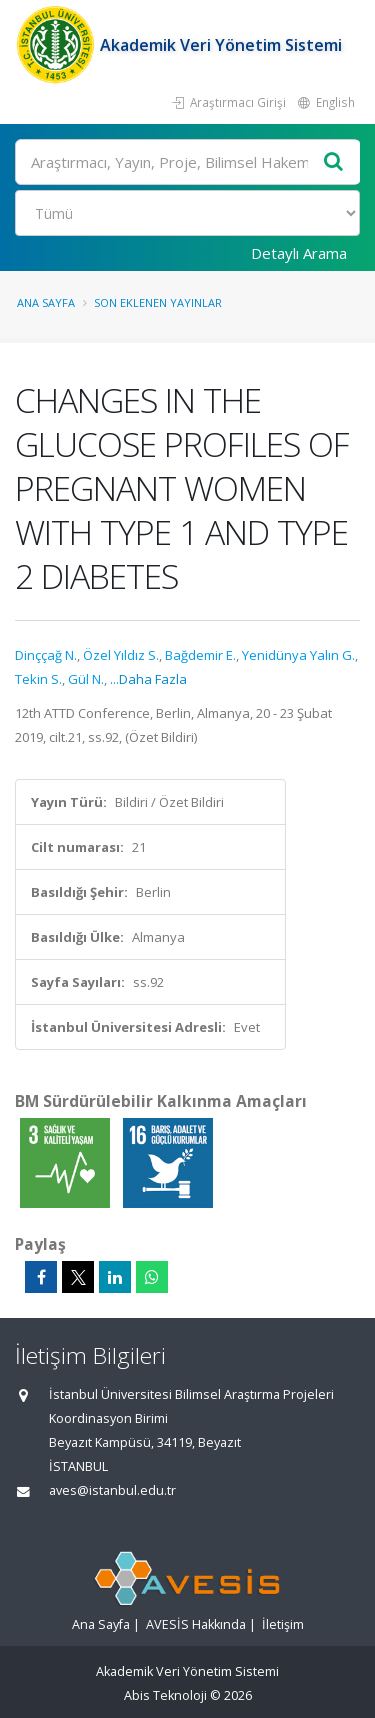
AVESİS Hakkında (196, 1624)
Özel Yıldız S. (121, 655)
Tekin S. (38, 679)
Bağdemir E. (200, 655)
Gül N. (86, 679)
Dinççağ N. (46, 655)
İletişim (283, 1624)
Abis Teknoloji (165, 1695)
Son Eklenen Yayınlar (158, 302)
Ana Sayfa (46, 302)
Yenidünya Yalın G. (298, 655)
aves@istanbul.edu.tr (112, 1490)
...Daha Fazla (148, 679)
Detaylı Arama (299, 253)
